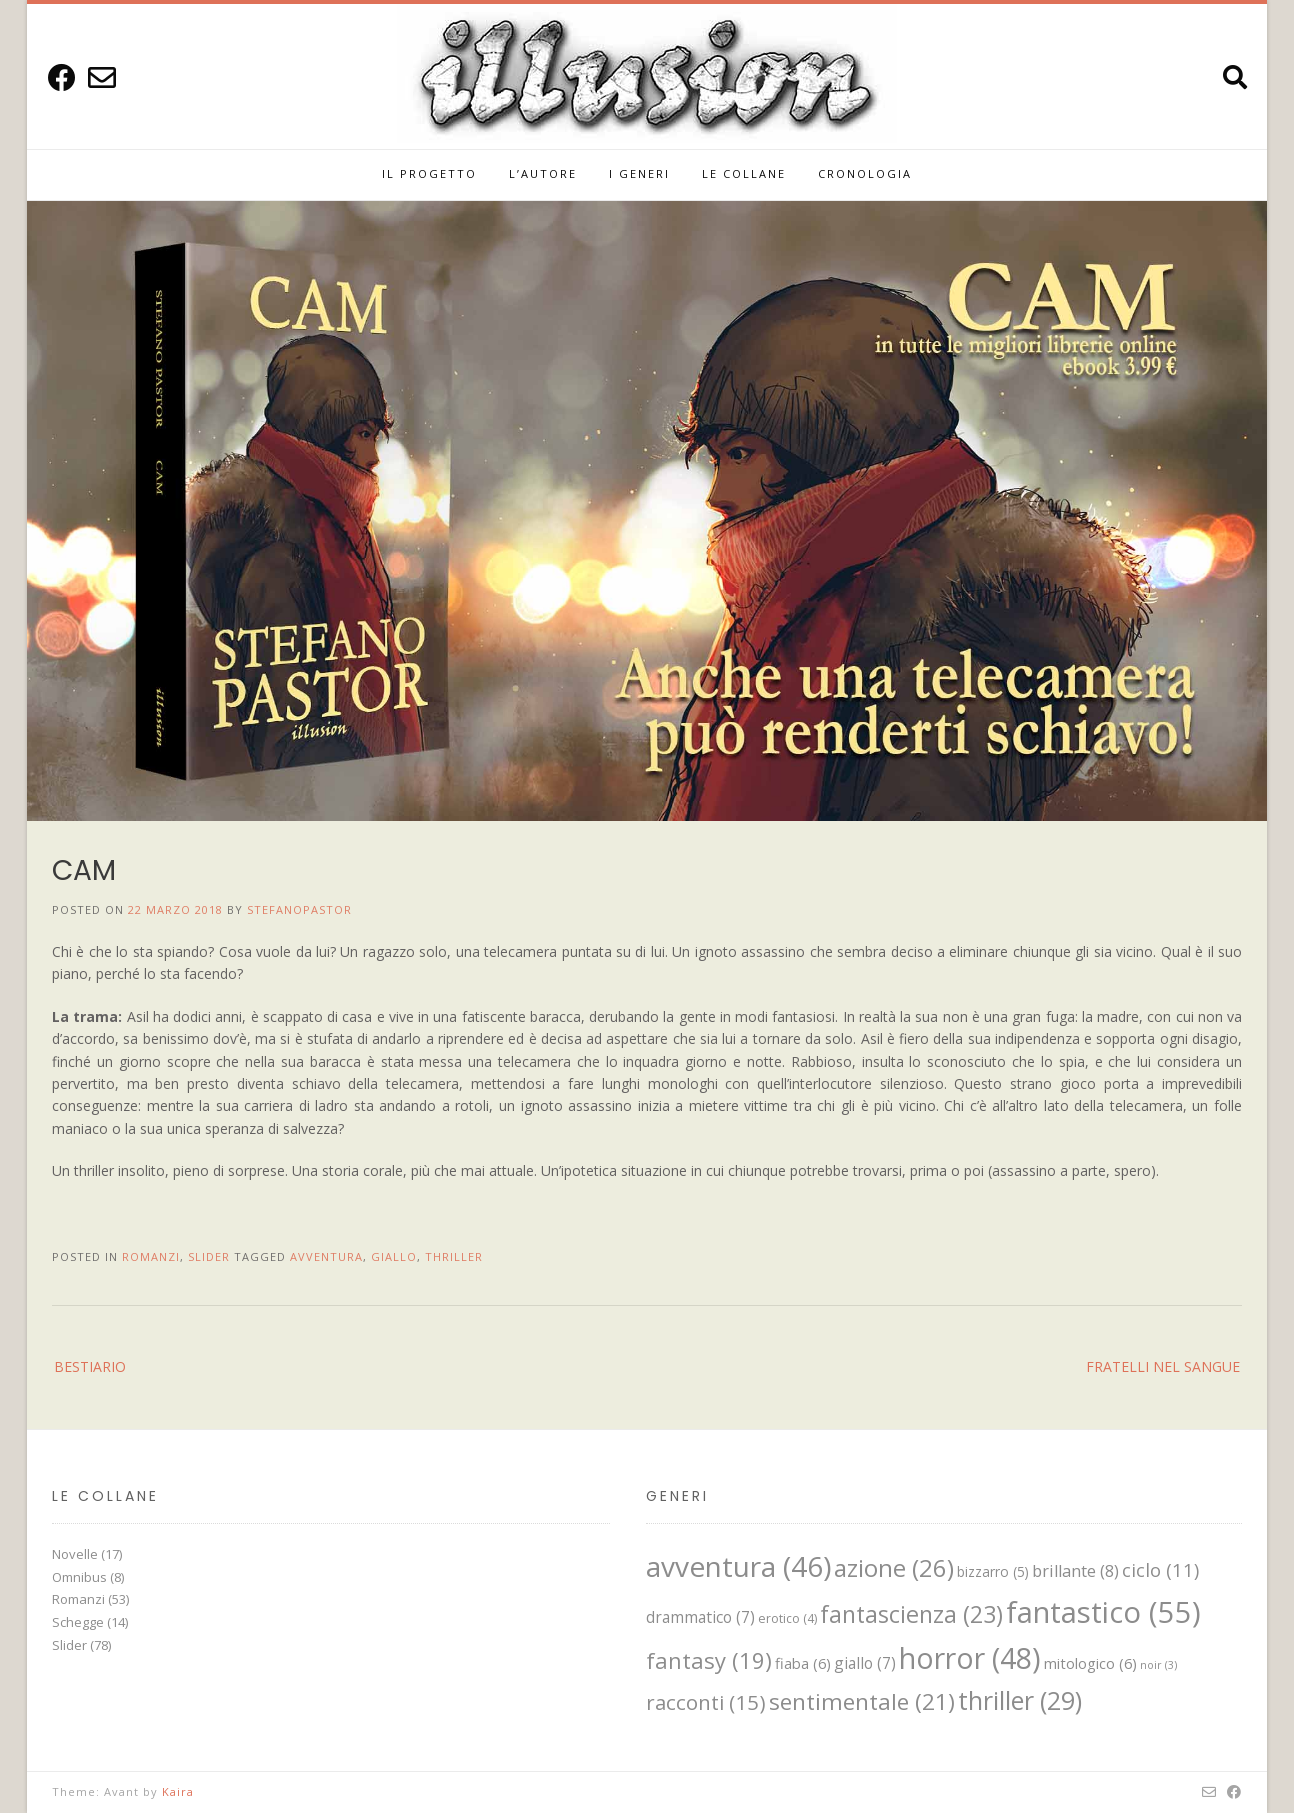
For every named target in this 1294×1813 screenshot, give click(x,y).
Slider (209, 1256)
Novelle (75, 1554)
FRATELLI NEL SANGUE (1163, 1366)
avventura (326, 1256)
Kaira (178, 1791)
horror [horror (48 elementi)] (970, 1658)
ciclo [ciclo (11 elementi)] (1160, 1569)
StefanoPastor (299, 909)
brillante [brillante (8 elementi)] (1075, 1571)
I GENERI (639, 173)
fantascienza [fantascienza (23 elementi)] (911, 1614)
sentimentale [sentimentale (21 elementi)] (862, 1701)
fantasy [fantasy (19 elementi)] (709, 1660)
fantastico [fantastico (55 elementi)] (1103, 1612)
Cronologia (865, 173)
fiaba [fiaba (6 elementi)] (803, 1663)
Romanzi (151, 1256)
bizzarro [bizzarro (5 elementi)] (993, 1571)
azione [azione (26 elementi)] (894, 1567)
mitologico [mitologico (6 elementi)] (1090, 1663)
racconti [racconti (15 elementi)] (706, 1702)
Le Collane (744, 173)
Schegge (78, 1622)
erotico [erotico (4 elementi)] (787, 1618)
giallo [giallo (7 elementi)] (865, 1663)
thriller (454, 1256)
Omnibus (79, 1577)
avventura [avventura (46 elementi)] (738, 1566)
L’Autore (543, 173)
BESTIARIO (90, 1366)
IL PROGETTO (429, 173)
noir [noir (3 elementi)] (1158, 1665)
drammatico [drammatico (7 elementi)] (700, 1617)
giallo (394, 1256)
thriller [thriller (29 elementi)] (1020, 1700)
